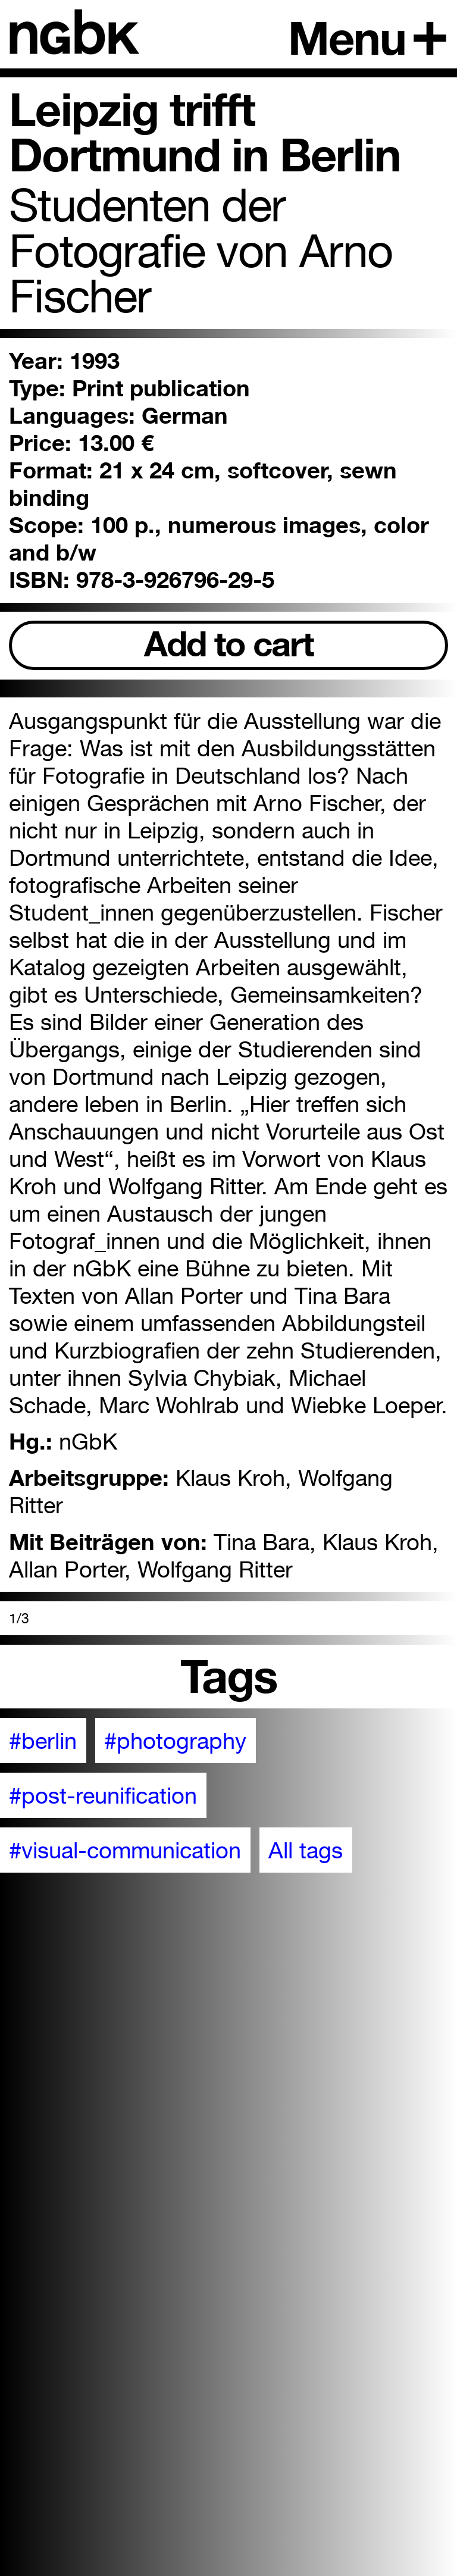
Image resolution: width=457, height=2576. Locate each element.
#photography (175, 1740)
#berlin (43, 1740)
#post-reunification (103, 1795)
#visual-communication (125, 1850)
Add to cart (229, 644)
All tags (305, 1850)
